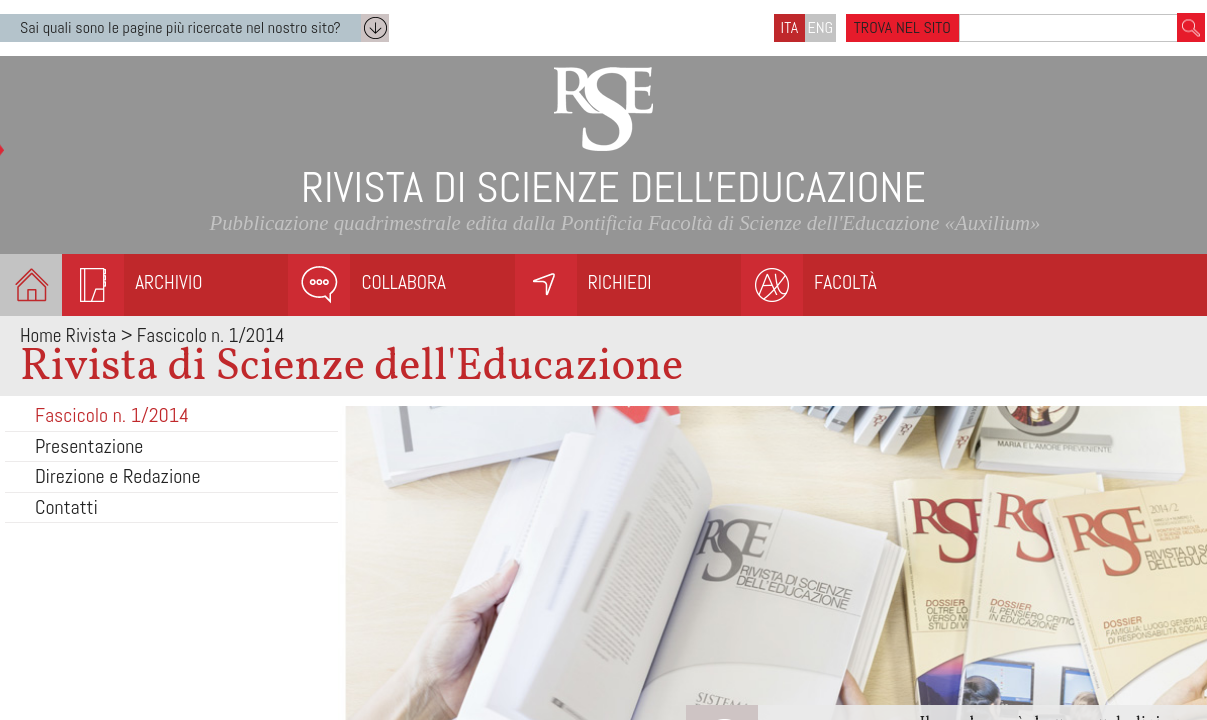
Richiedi (620, 282)
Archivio (168, 282)
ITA (790, 27)
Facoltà (845, 282)
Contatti (66, 507)
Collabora (403, 282)
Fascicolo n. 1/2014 (112, 415)
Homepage (31, 285)
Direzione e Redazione (118, 476)
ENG (821, 27)
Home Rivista (68, 335)
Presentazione (89, 446)
